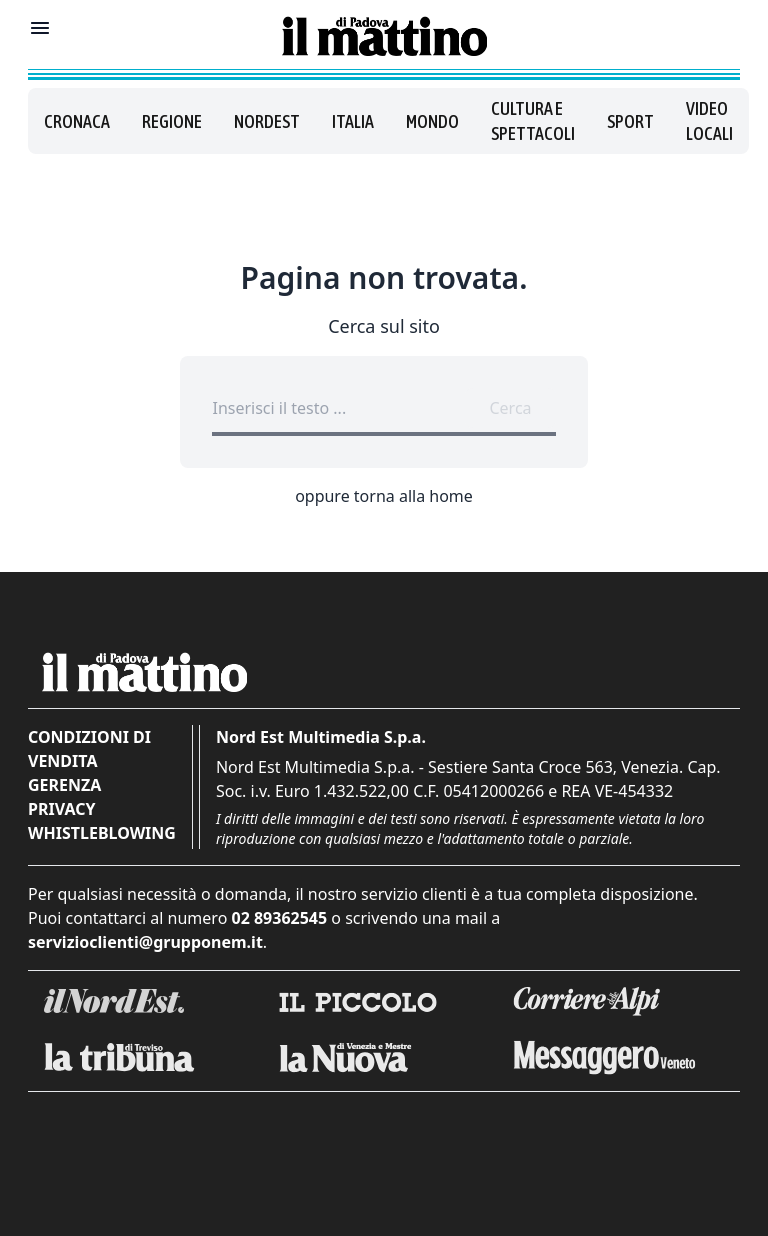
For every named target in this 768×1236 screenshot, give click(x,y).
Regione (172, 121)
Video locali (709, 121)
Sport (630, 121)
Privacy (61, 809)
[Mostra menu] (40, 28)
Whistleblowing (102, 833)
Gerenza (64, 785)
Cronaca (77, 121)
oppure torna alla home (384, 496)
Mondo (432, 121)
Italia (353, 121)
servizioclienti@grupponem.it (145, 942)
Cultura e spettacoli (533, 121)
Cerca (510, 408)
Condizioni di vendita (89, 749)
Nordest (267, 121)
